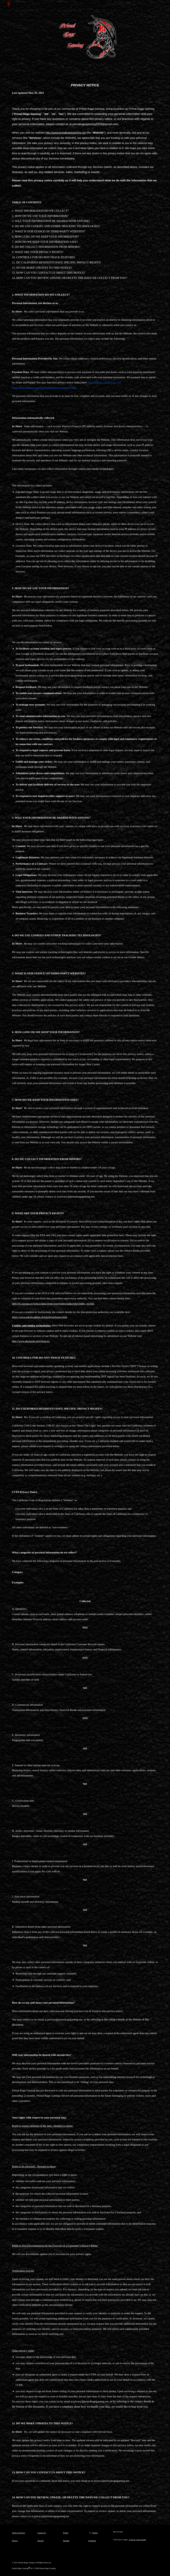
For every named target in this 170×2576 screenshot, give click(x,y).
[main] (85, 89)
